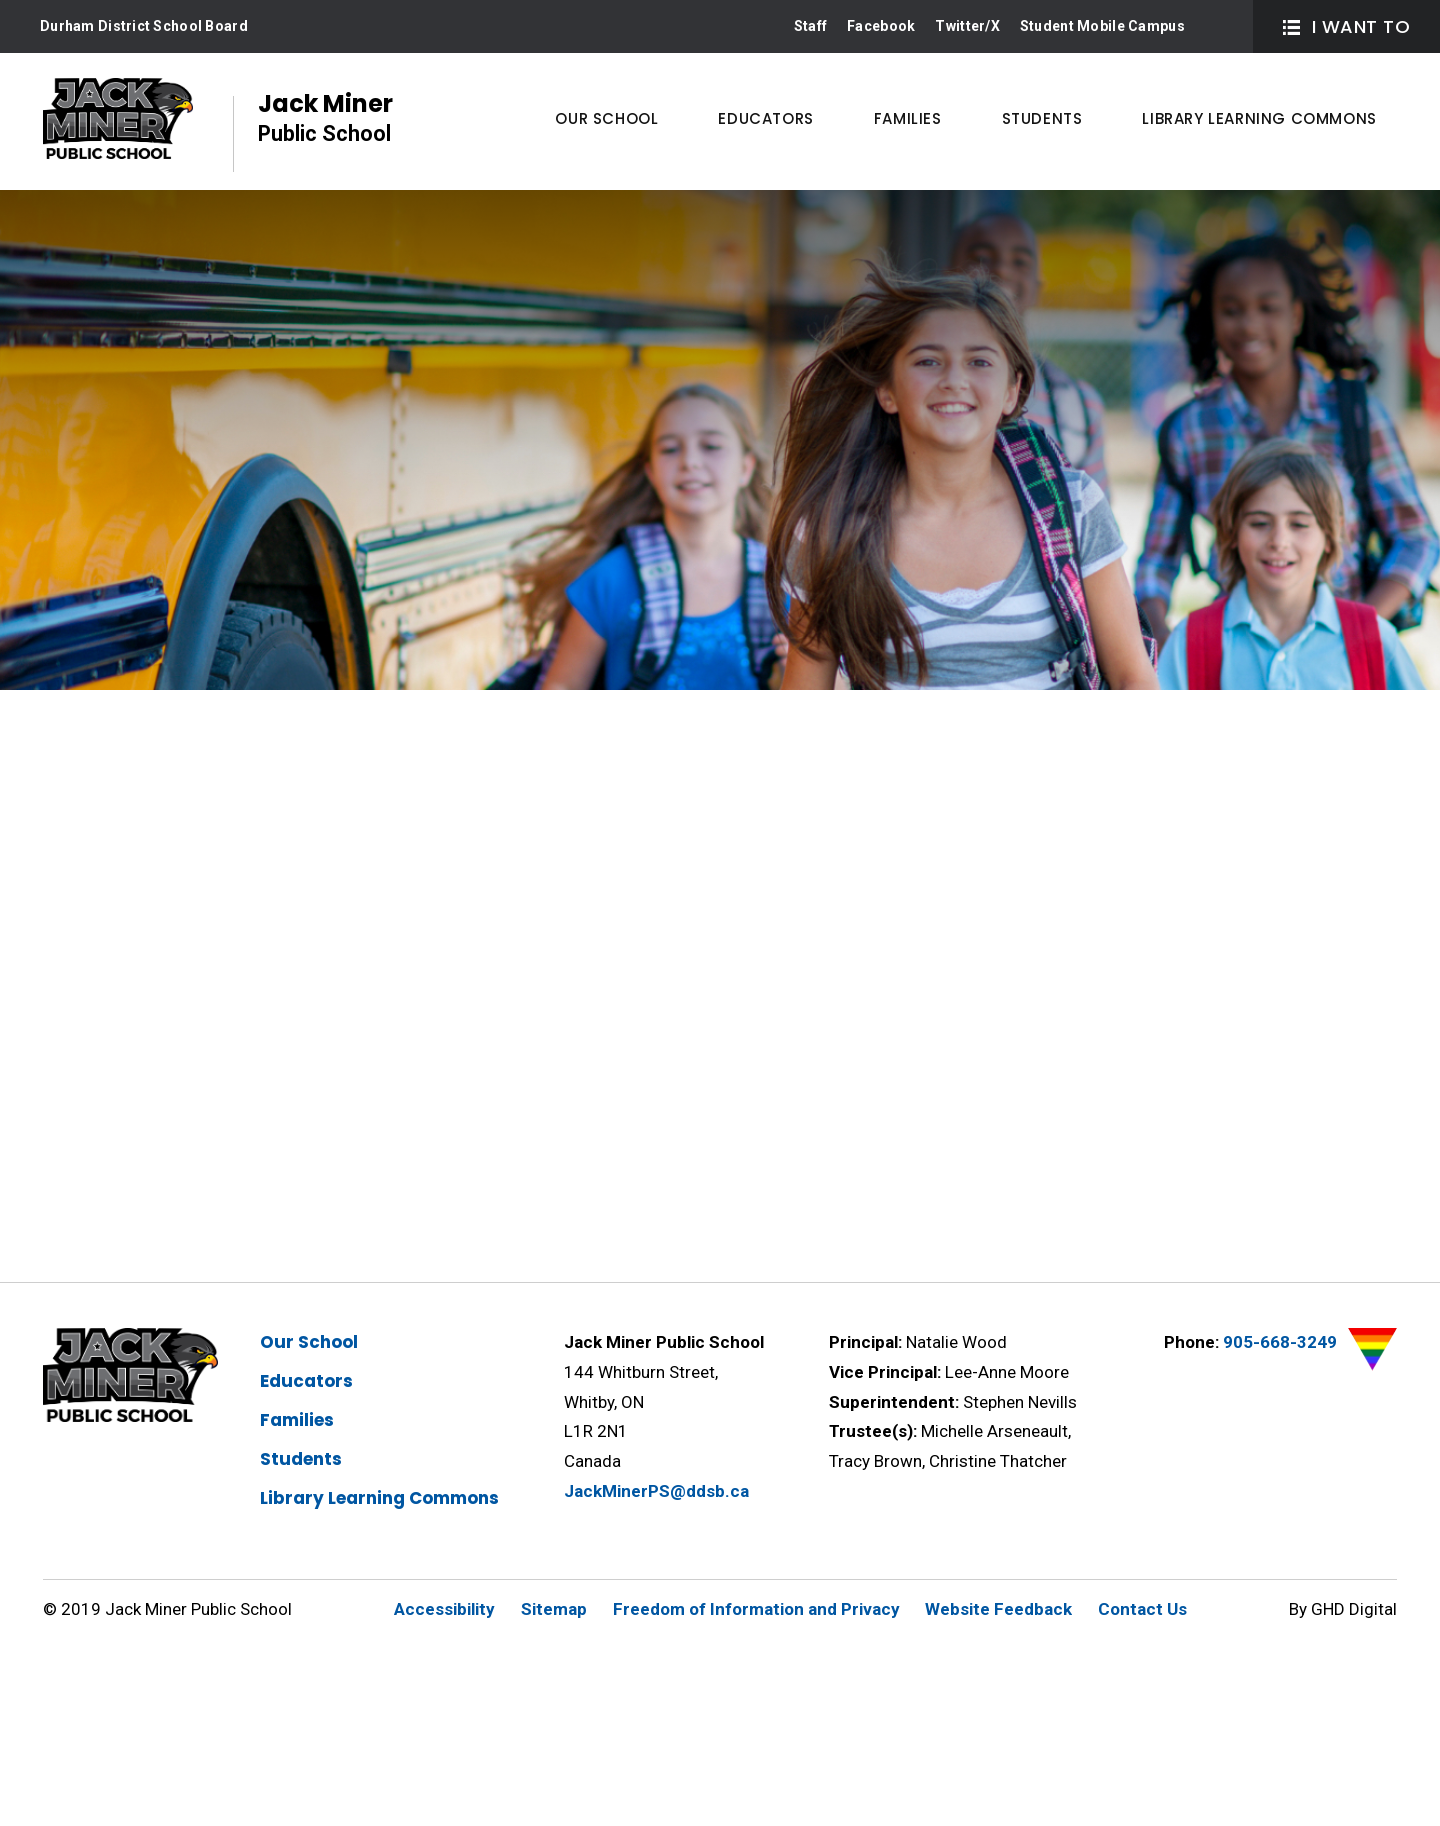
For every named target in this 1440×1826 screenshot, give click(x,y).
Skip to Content (0, 0)
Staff (810, 26)
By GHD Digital (1343, 1609)
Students (301, 1459)
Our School (309, 1342)
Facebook (881, 26)
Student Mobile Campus (1102, 26)
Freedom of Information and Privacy (756, 1609)
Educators (306, 1381)
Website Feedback (998, 1609)
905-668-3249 (1280, 1342)
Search (1220, 26)
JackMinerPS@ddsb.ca (656, 1491)
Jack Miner (325, 118)
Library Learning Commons (379, 1498)
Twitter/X (967, 26)
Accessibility (444, 1609)
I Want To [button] (1346, 26)
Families (297, 1420)
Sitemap (554, 1609)
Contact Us (1142, 1609)
